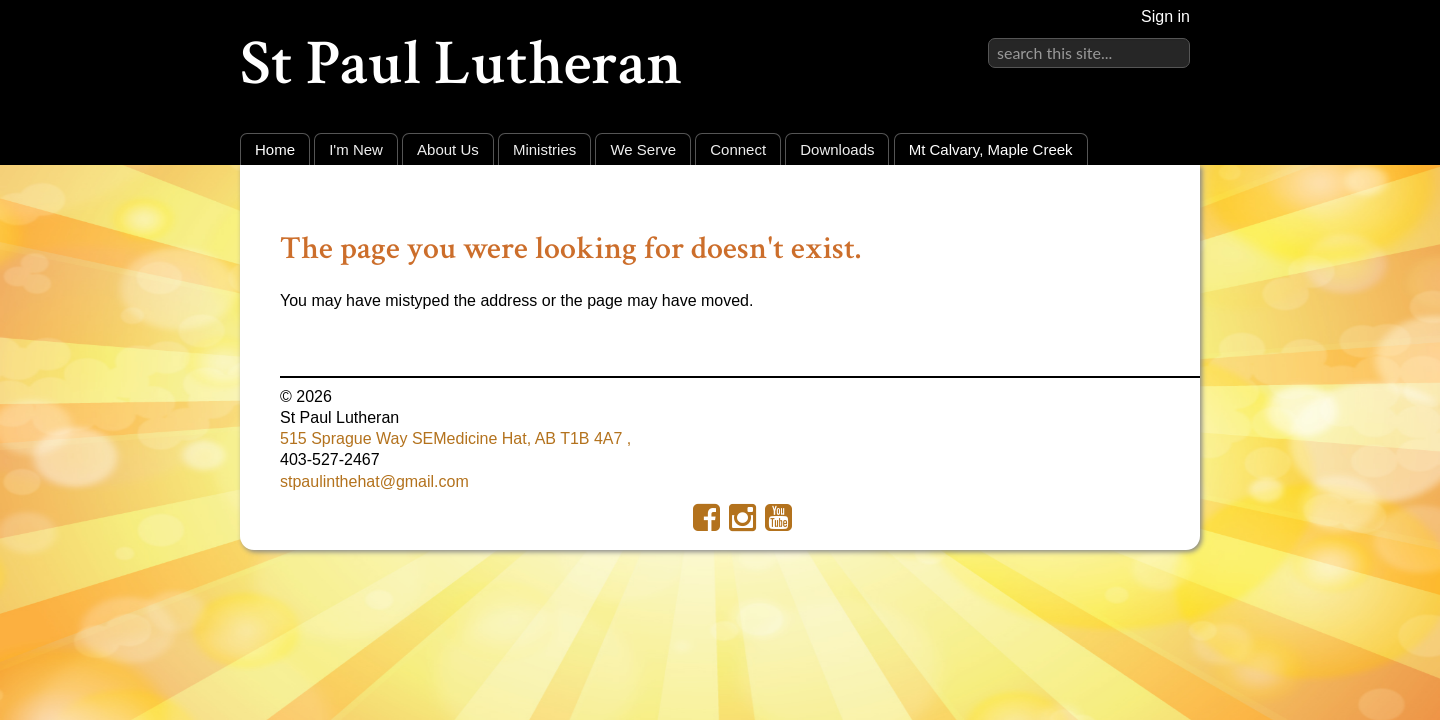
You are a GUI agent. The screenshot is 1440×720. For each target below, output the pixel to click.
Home (275, 149)
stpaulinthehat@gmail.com (374, 481)
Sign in (1165, 16)
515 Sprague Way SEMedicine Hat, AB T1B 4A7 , (455, 438)
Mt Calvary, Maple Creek (991, 149)
